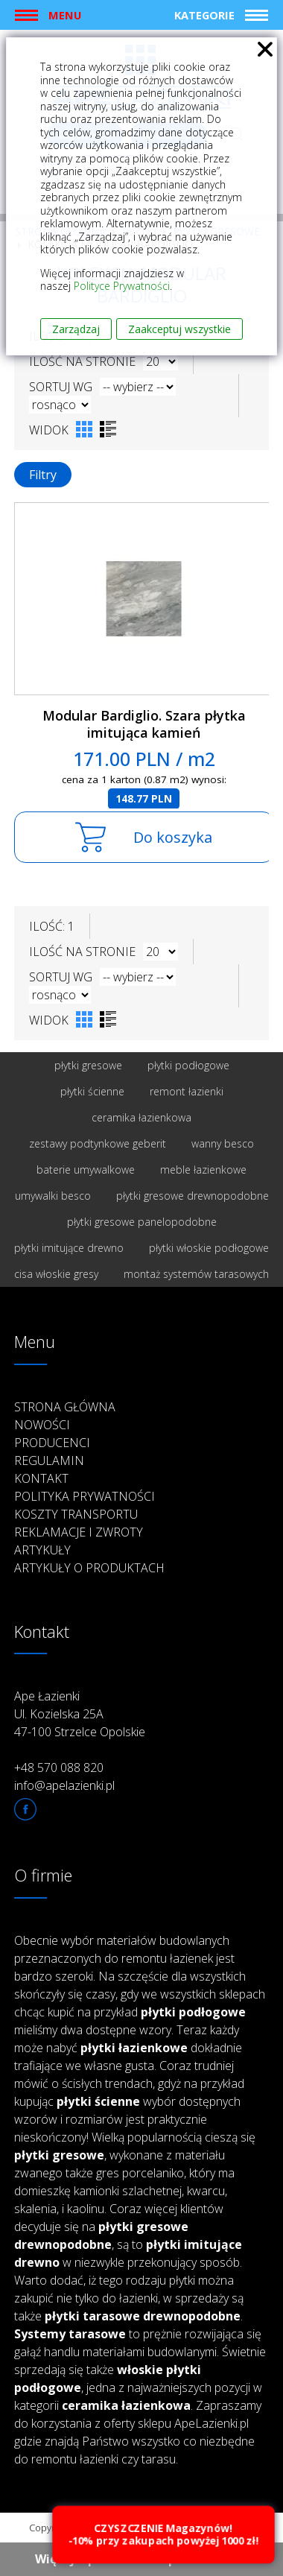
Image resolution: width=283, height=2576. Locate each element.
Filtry (43, 474)
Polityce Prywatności (122, 286)
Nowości (42, 1425)
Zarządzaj (76, 329)
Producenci (52, 1442)
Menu (64, 14)
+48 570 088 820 (59, 1767)
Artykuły (42, 1550)
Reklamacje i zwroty (78, 1532)
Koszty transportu (76, 1514)
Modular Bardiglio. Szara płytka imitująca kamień (144, 723)
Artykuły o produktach (89, 1568)
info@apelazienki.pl (64, 1785)
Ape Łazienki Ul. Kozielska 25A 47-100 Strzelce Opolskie (79, 1714)
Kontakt (41, 1478)
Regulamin (49, 1460)
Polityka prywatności (84, 1496)
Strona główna (64, 1407)
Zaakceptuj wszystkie (179, 329)
